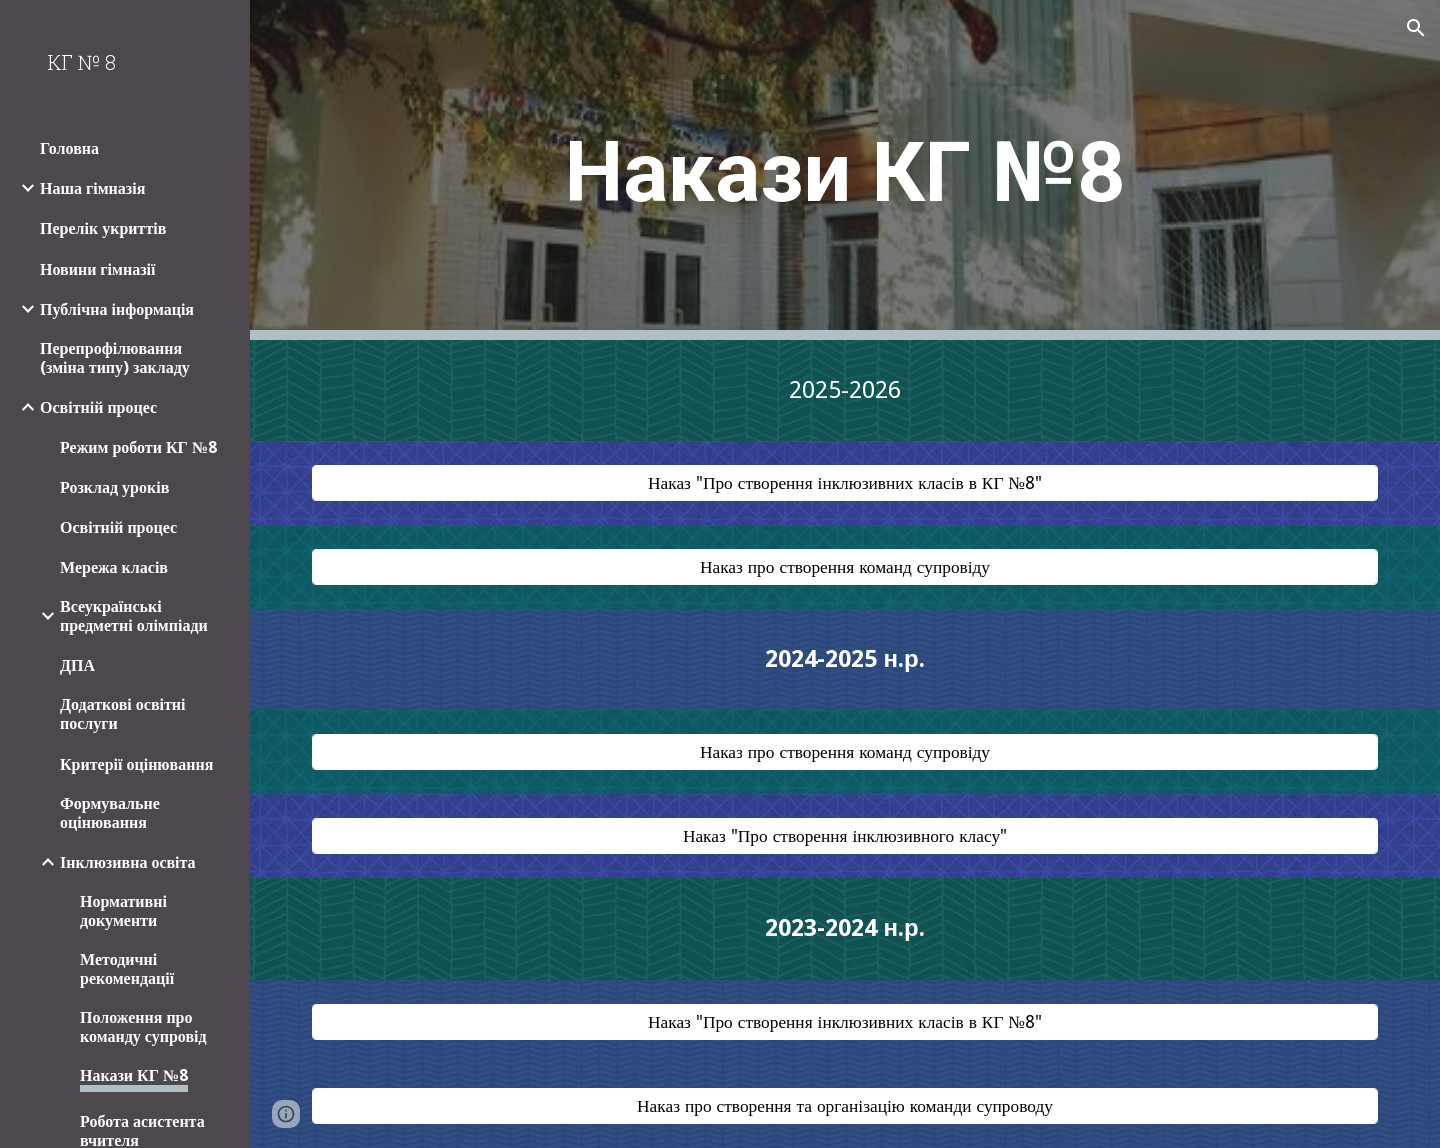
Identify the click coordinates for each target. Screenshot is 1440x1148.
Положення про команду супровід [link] (143, 1027)
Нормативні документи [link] (123, 911)
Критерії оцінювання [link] (136, 764)
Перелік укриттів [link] (103, 228)
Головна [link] (69, 148)
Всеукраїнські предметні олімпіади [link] (134, 616)
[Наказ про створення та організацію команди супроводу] (845, 1105)
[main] (845, 170)
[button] (1416, 28)
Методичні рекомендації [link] (127, 969)
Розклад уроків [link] (114, 487)
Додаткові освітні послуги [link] (123, 714)
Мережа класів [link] (114, 567)
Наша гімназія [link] (92, 188)
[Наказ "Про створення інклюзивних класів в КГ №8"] (845, 483)
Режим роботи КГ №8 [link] (138, 447)
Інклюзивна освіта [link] (128, 862)
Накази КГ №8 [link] (134, 1075)
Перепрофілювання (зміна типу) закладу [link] (115, 358)
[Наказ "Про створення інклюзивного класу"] (845, 836)
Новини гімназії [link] (98, 269)
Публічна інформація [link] (117, 309)
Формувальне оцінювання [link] (110, 813)
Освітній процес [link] (98, 407)
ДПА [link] (77, 665)
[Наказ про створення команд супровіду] (845, 567)
